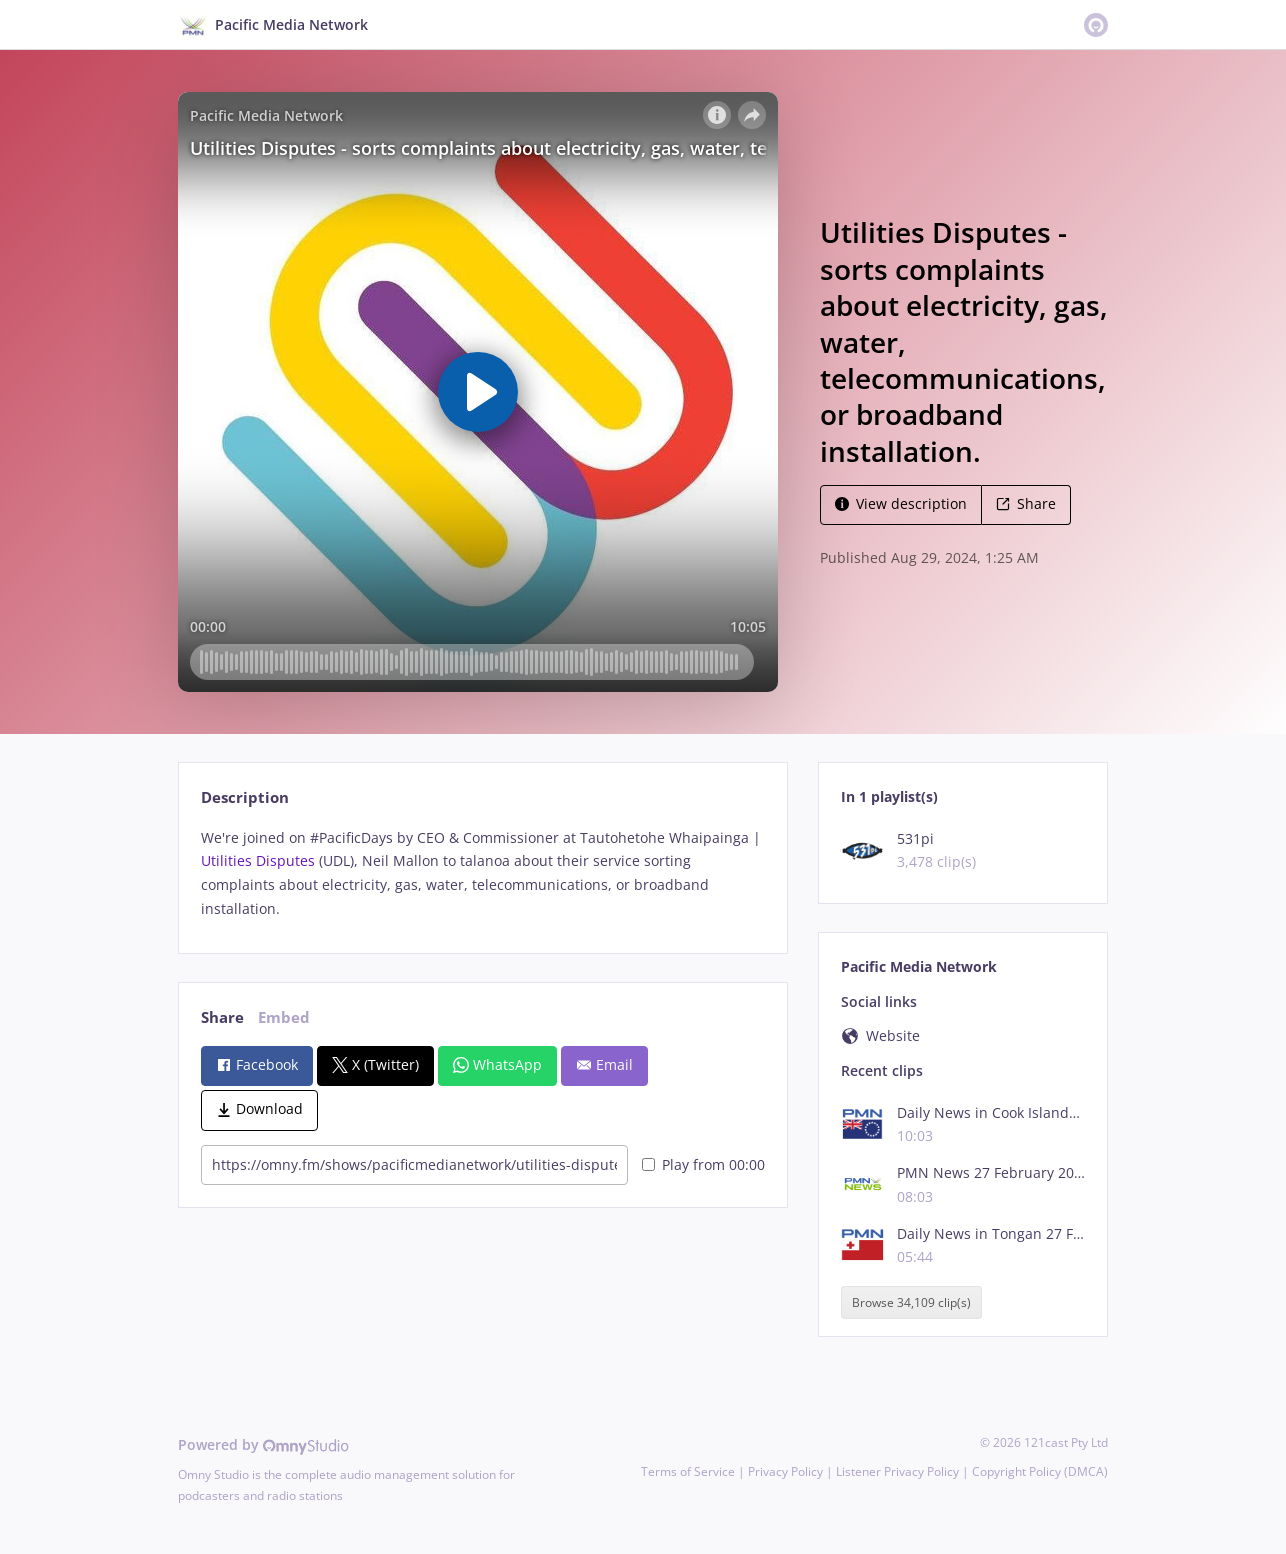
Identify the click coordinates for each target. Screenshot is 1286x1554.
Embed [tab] (284, 1017)
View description (901, 503)
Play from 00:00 (703, 1164)
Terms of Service (688, 1471)
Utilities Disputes (258, 860)
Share (1026, 503)
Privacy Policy (785, 1471)
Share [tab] (222, 1017)
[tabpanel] (482, 873)
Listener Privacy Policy (897, 1471)
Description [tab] (245, 797)
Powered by (263, 1444)
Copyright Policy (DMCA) (1040, 1471)
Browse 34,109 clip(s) (911, 1302)
